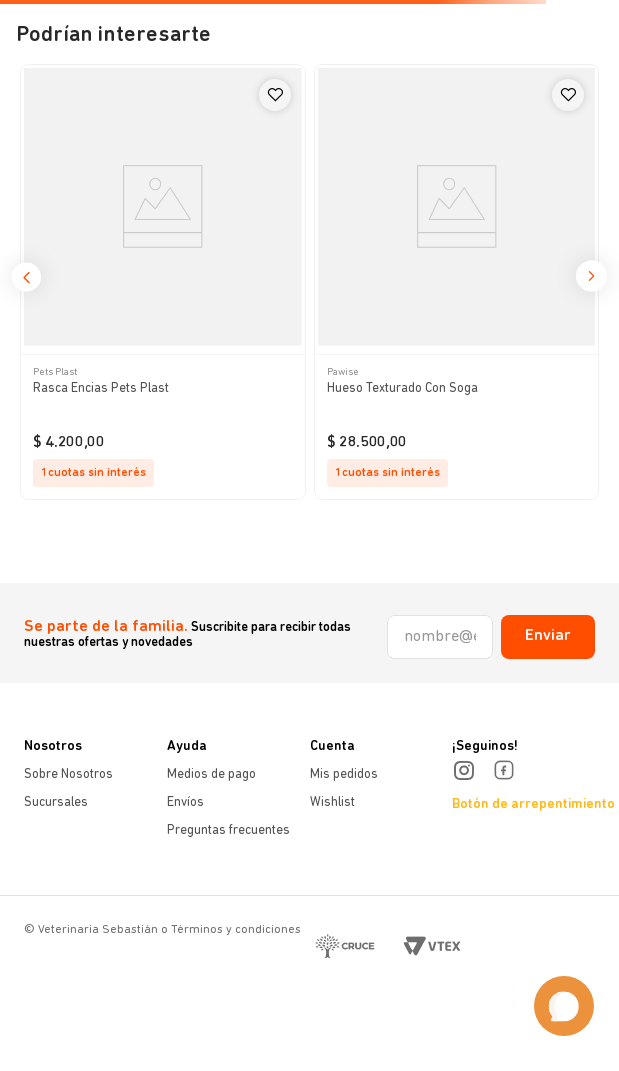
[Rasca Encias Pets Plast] (163, 282)
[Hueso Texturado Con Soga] (457, 282)
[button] (26, 283)
